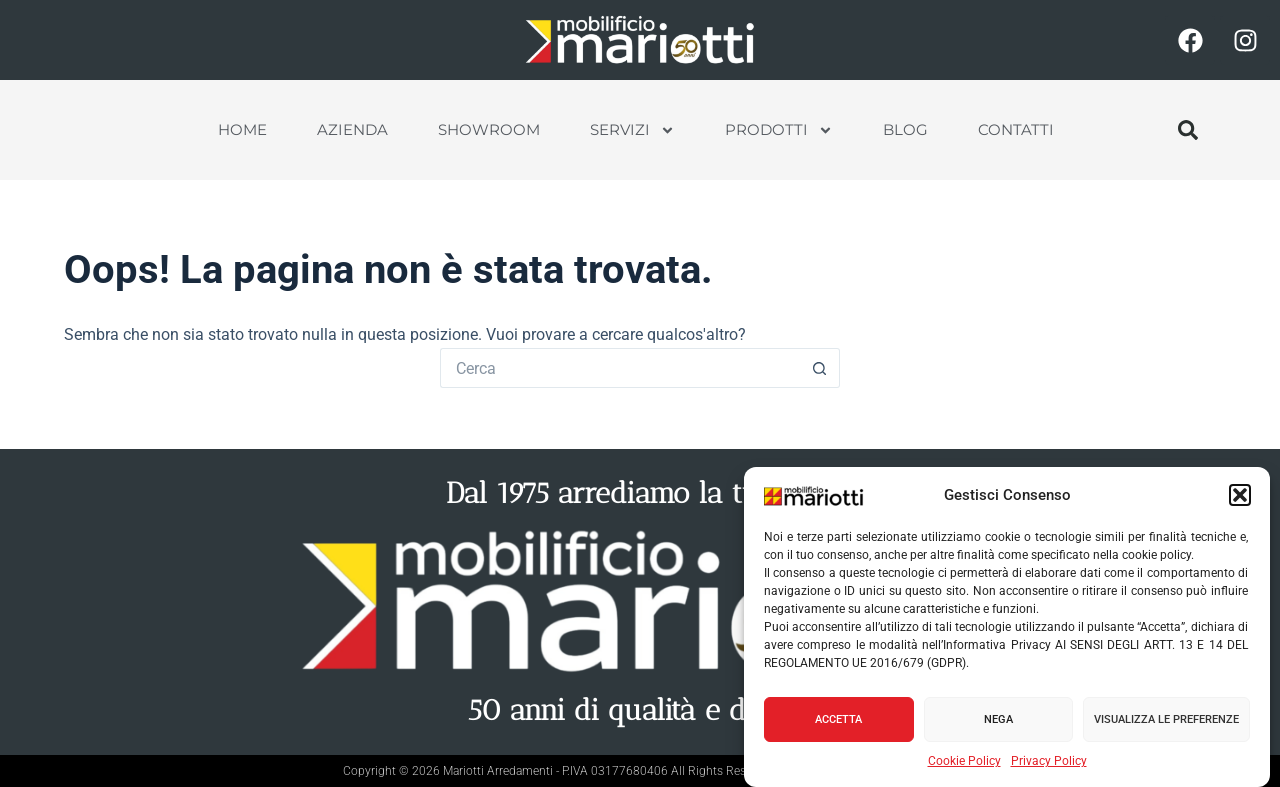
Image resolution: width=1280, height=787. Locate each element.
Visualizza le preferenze (1166, 719)
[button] (1240, 496)
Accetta (838, 719)
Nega (998, 719)
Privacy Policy (1049, 762)
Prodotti (779, 130)
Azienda (352, 129)
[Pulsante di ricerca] (820, 368)
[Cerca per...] (620, 368)
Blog (905, 129)
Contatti (1016, 129)
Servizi (632, 130)
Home (242, 129)
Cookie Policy (964, 762)
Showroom (489, 129)
